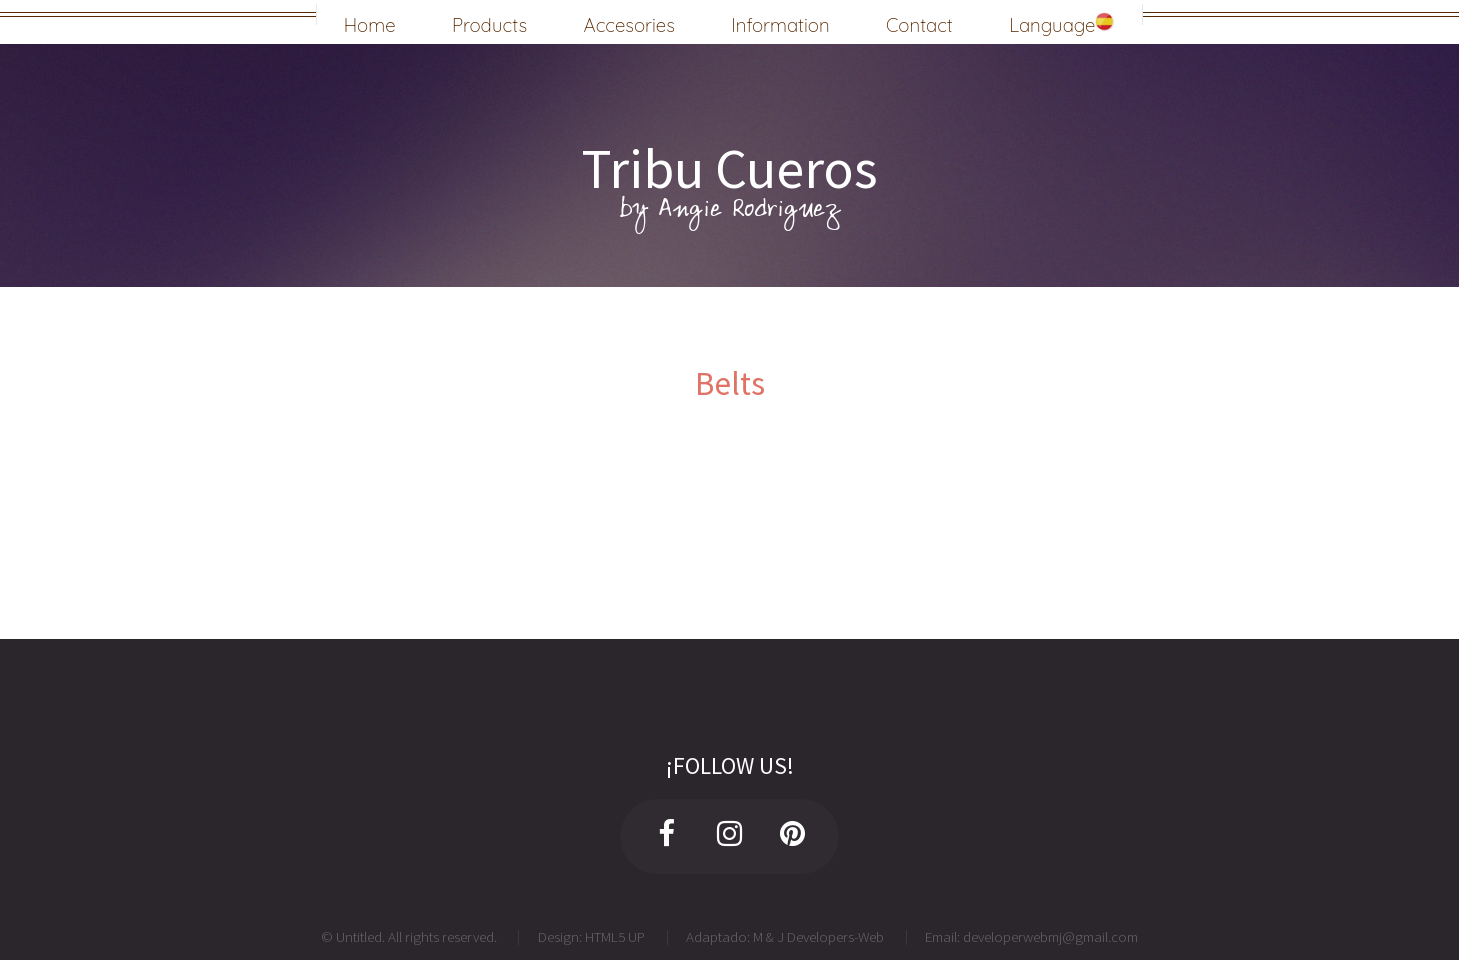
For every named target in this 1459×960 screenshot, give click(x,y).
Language (1062, 22)
